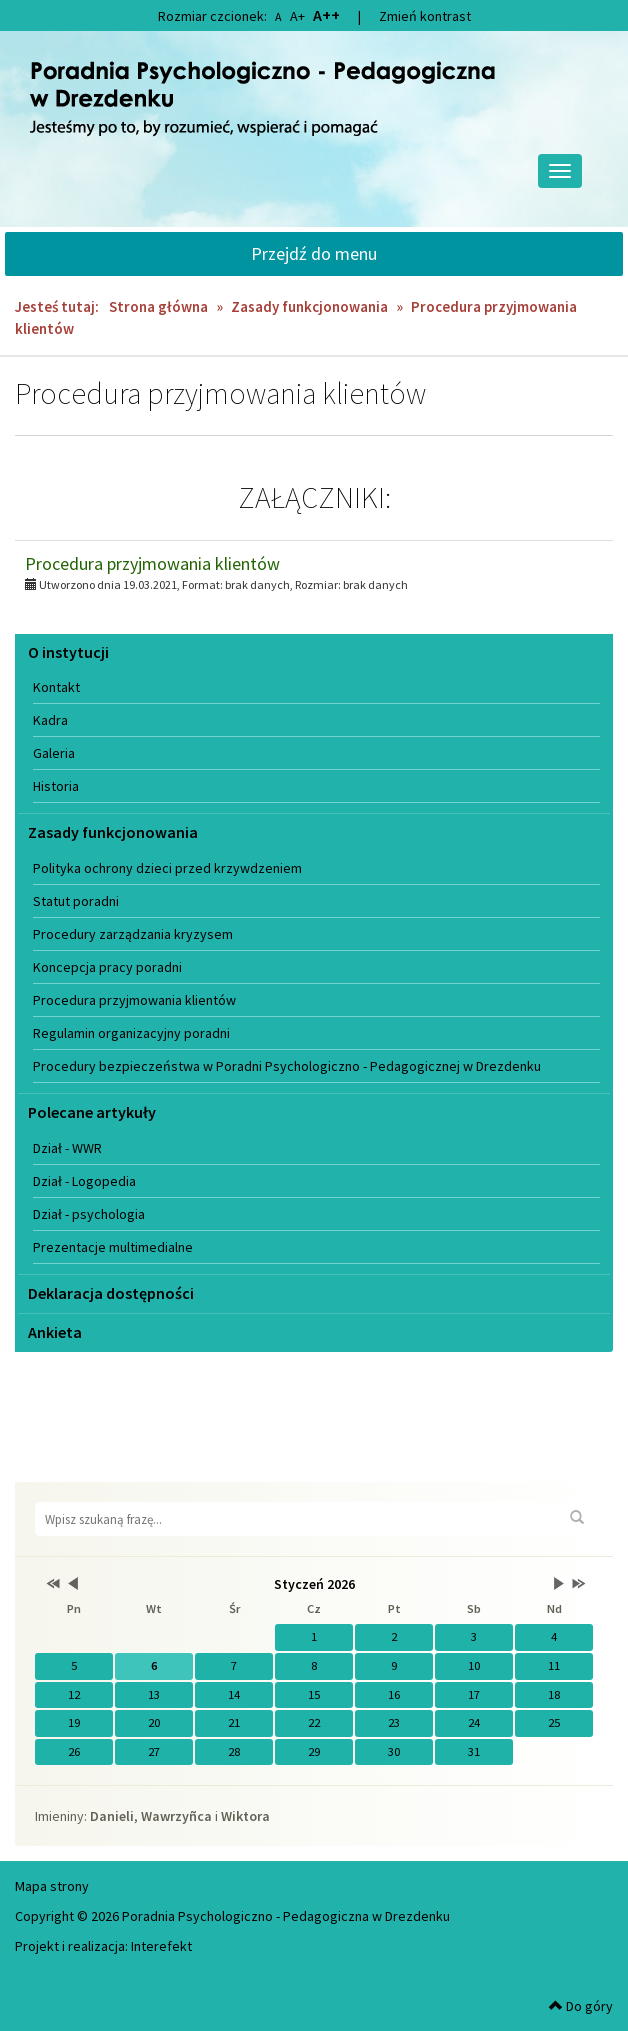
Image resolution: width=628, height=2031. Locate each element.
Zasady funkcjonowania (309, 306)
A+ (297, 16)
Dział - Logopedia (84, 1181)
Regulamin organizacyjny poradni (131, 1033)
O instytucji (68, 652)
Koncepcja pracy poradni (107, 967)
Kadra (50, 720)
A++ (326, 15)
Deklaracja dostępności (111, 1293)
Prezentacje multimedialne (113, 1247)
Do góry (581, 2006)
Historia (56, 786)
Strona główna (158, 306)
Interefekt (161, 1946)
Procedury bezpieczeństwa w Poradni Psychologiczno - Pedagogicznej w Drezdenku (287, 1066)
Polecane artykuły (92, 1112)
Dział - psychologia (89, 1214)
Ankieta (55, 1332)
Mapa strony (52, 1886)
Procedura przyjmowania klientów (152, 563)
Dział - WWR (67, 1148)
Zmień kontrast (425, 16)
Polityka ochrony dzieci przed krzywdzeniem (167, 868)
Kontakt (56, 687)
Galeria (54, 753)
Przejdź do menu (314, 253)
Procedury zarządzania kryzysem (133, 934)
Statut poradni (76, 901)
